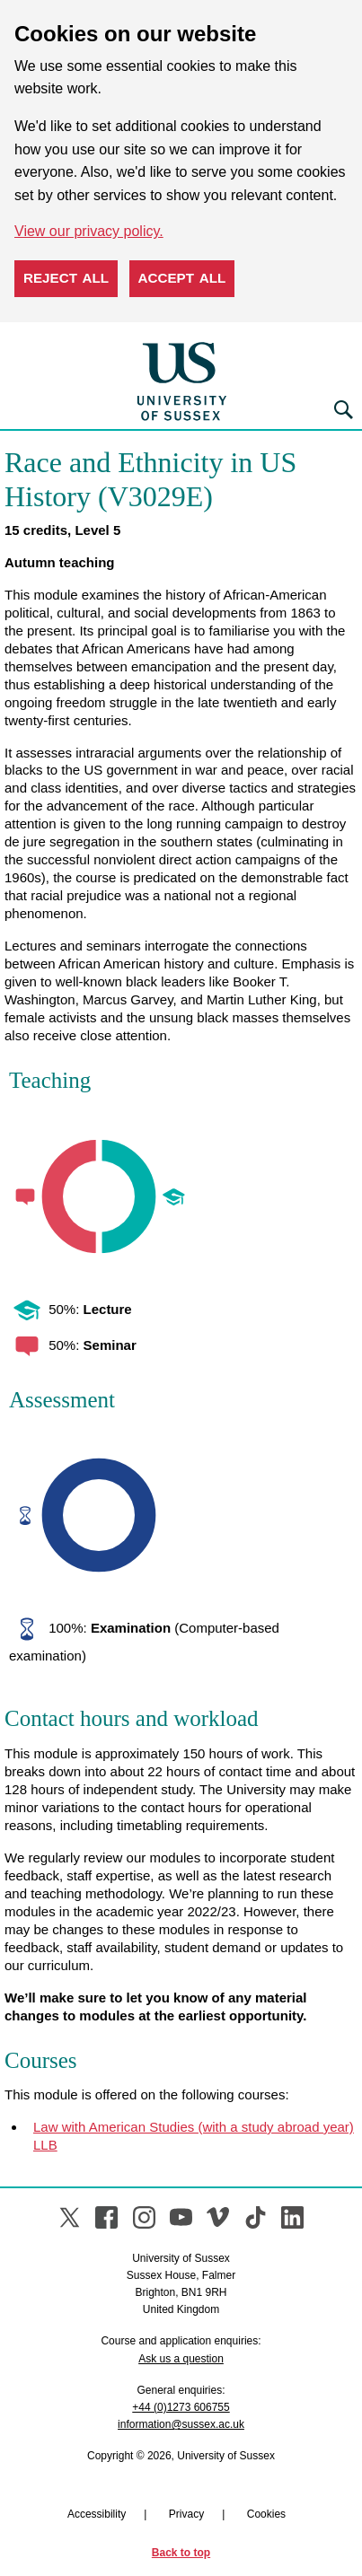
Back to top (181, 2552)
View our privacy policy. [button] (88, 231)
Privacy (186, 2514)
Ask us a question (181, 2359)
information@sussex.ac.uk (181, 2424)
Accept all (182, 277)
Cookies (266, 2514)
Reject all (66, 277)
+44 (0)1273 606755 (180, 2407)
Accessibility (96, 2514)
